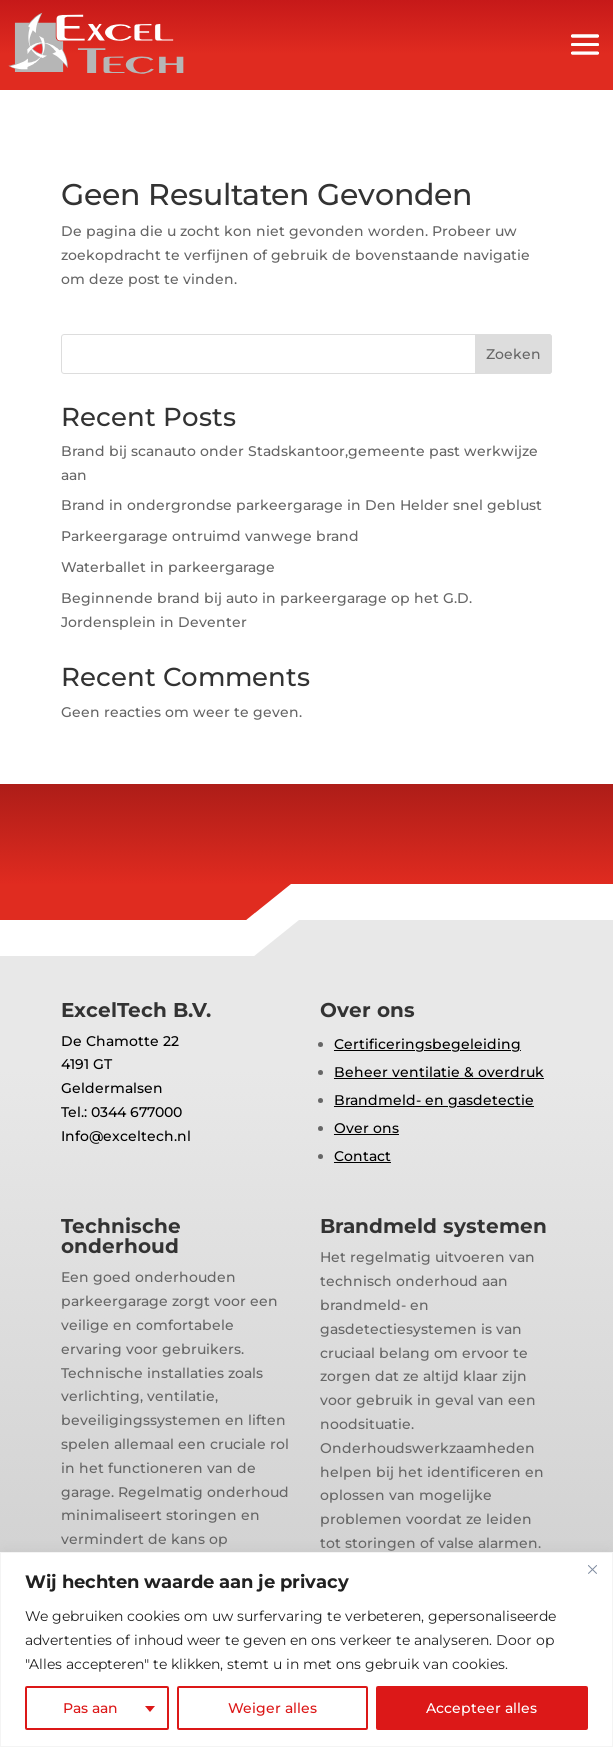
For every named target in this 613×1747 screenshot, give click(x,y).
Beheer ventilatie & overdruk (439, 1072)
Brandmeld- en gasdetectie (434, 1100)
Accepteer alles (481, 1708)
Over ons (366, 1128)
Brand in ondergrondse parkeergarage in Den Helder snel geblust (301, 505)
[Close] (592, 1569)
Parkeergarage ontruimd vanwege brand (210, 536)
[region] (306, 1649)
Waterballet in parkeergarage (168, 567)
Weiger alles (272, 1708)
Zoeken (513, 354)
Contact (362, 1156)
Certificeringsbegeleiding (427, 1044)
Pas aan (90, 1708)
